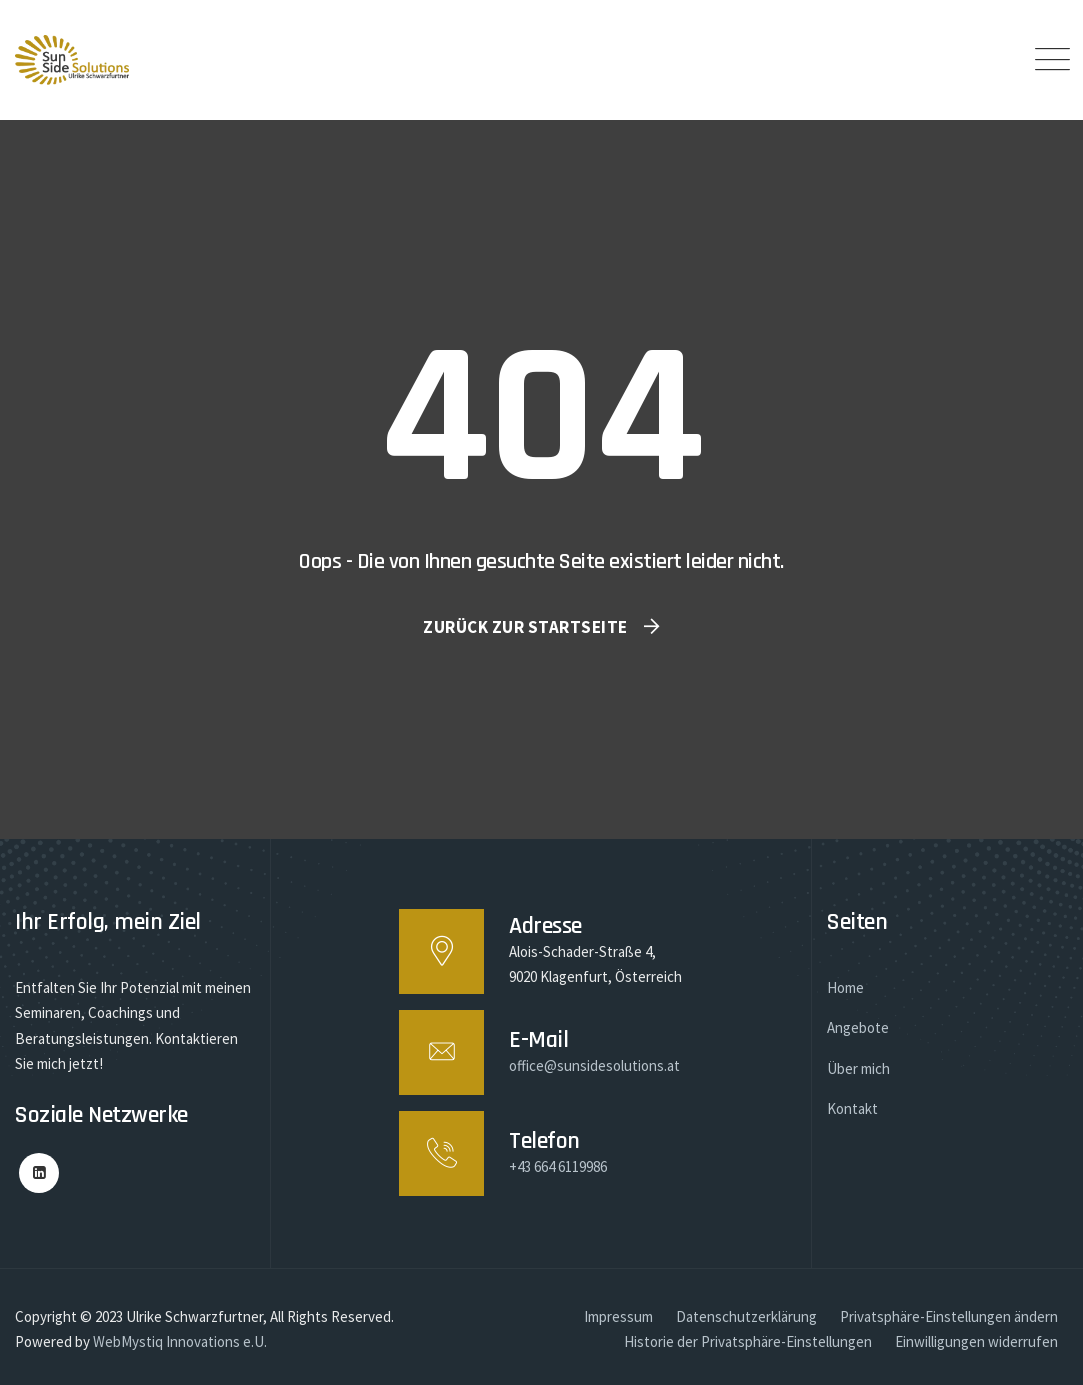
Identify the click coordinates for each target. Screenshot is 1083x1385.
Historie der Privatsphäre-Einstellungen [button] (748, 1341)
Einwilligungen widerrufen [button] (976, 1341)
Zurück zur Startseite (525, 627)
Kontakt (852, 1108)
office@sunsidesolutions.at (594, 1065)
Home (845, 987)
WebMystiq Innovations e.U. (180, 1341)
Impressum (618, 1316)
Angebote (858, 1027)
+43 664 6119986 (558, 1166)
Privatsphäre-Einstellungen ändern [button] (949, 1316)
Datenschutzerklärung (746, 1316)
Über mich (858, 1068)
